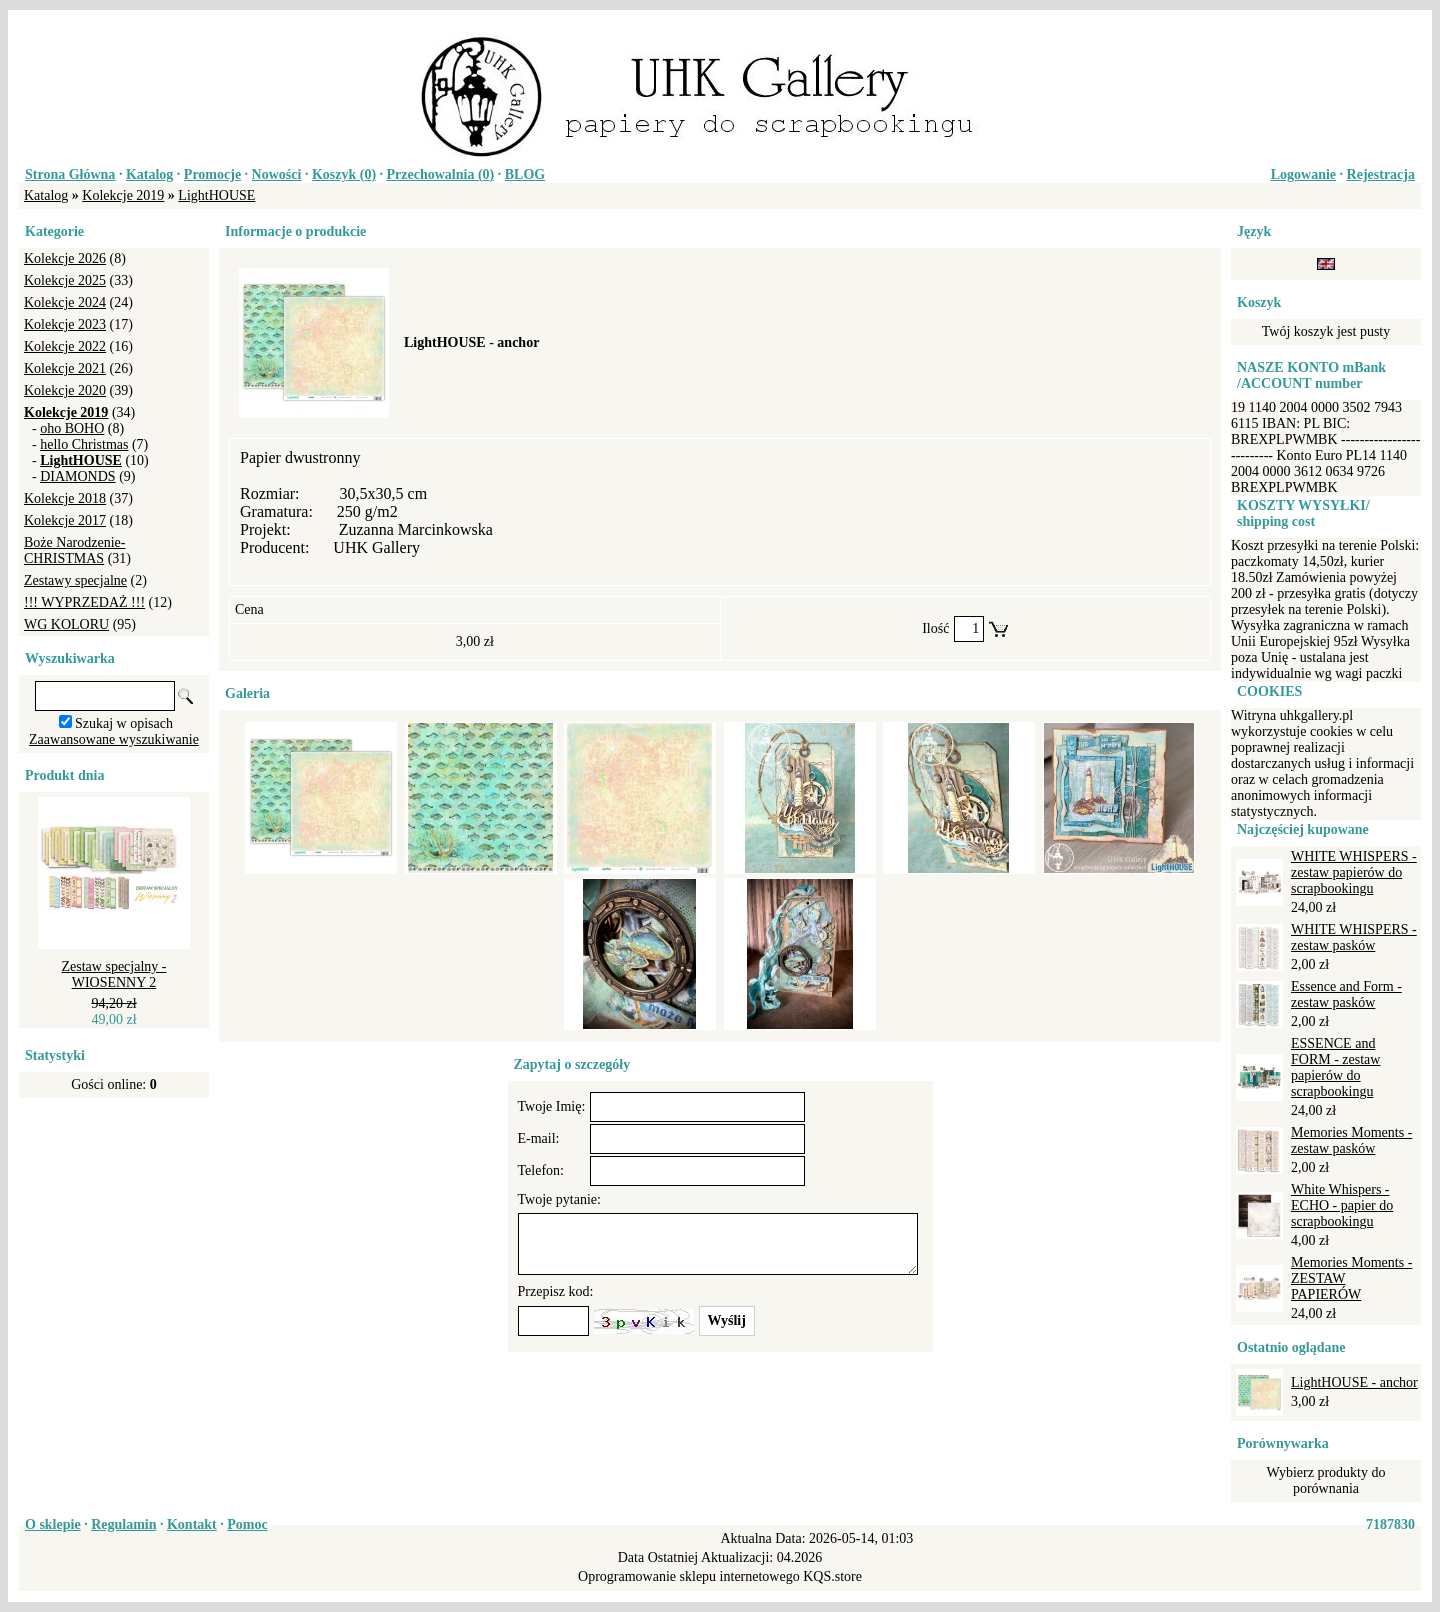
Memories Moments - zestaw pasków (1351, 1140)
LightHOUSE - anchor (1354, 1382)
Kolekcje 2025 (65, 280)
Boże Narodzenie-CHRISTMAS (74, 550)
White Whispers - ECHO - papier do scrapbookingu (1342, 1205)
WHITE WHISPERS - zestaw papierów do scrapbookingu (1354, 872)
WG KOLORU (66, 624)
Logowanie (1303, 174)
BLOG (525, 174)
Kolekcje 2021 (65, 368)
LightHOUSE (216, 195)
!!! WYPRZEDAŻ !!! (84, 602)
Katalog (149, 174)
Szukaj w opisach (124, 723)
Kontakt (192, 1524)
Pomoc (247, 1524)
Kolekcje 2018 (65, 498)
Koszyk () (344, 174)
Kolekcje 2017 (65, 520)
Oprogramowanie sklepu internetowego (689, 1576)
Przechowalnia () (441, 174)
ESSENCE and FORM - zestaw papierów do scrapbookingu (1335, 1067)
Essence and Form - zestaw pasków (1346, 994)
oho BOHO (72, 428)
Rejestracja (1381, 174)
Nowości (277, 174)
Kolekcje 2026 (65, 258)
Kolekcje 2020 (65, 390)
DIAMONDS (77, 476)
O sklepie (53, 1524)
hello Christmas (84, 444)
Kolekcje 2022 (65, 346)
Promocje (212, 174)
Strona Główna (70, 174)
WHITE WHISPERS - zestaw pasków (1354, 937)
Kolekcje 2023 (65, 324)
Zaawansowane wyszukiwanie (114, 739)
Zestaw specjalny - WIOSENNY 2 (114, 974)
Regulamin (123, 1524)
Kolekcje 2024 (65, 302)
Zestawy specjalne (75, 580)
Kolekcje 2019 (123, 195)
